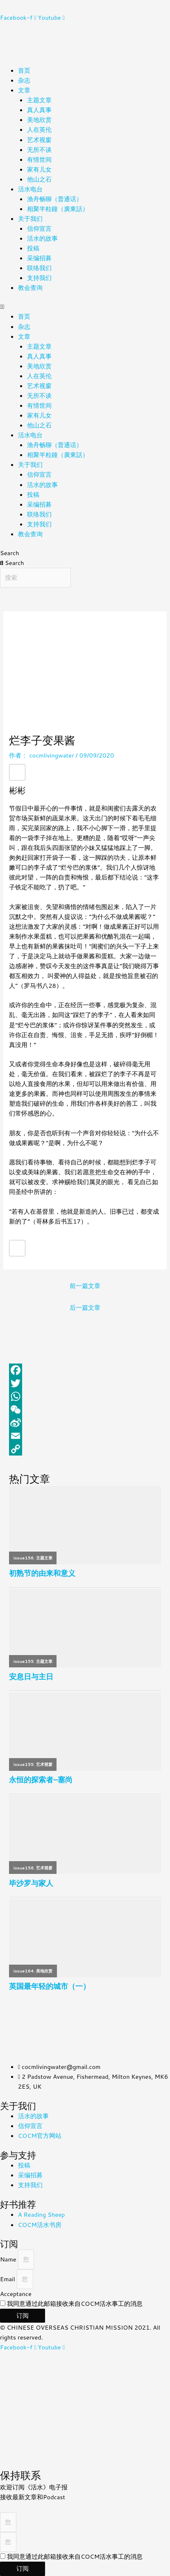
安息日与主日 (31, 1676)
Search (9, 553)
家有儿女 (39, 169)
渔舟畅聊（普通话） (54, 199)
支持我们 (39, 277)
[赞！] (17, 772)
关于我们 (30, 218)
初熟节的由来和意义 (42, 1573)
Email (8, 2279)
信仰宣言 (39, 228)
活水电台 (30, 189)
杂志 (24, 80)
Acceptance (16, 2293)
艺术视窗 (39, 139)
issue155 (24, 1661)
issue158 (24, 1868)
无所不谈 (39, 149)
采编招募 (39, 258)
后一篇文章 (85, 1307)
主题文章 (39, 100)
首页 (24, 70)
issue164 (24, 1971)
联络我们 (39, 268)
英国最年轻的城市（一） (49, 1986)
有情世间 (39, 159)
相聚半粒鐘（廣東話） (57, 208)
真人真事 (39, 110)
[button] (85, 307)
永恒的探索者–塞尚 (41, 1779)
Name (9, 2259)
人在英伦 (39, 129)
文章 (24, 90)
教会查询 (30, 287)
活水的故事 (42, 238)
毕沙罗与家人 (31, 1883)
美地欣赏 (39, 119)
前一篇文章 (85, 1285)
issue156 (24, 1558)
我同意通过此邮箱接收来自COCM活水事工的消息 (75, 2303)
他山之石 (39, 179)
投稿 (33, 248)
